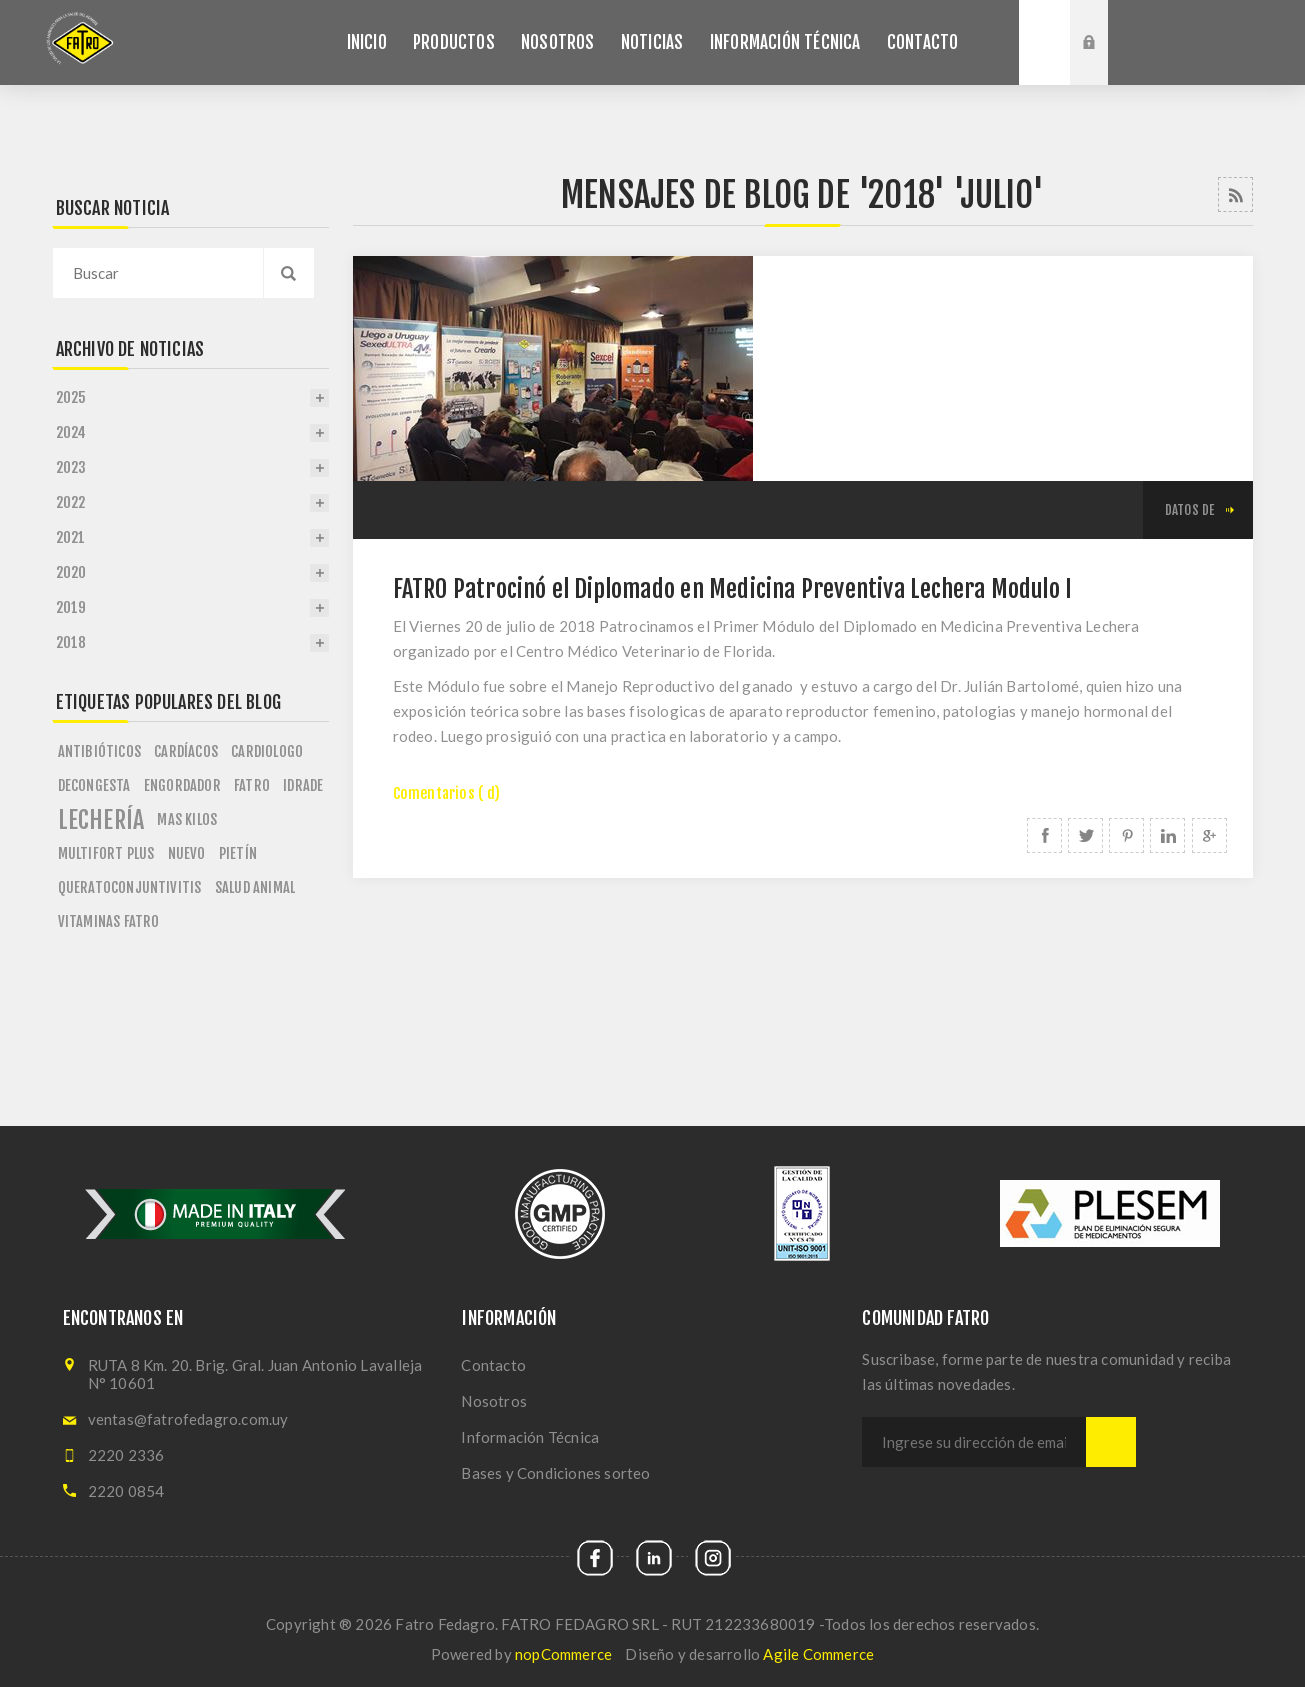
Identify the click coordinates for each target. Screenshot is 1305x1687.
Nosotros (494, 1401)
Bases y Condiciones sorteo (555, 1473)
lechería (101, 820)
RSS (1235, 194)
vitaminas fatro (109, 921)
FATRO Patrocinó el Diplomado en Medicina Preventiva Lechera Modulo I (733, 589)
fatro (252, 785)
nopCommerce (563, 1654)
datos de (1190, 510)
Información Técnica (530, 1437)
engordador (182, 785)
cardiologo (267, 751)
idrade (303, 785)
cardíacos (186, 751)
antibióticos (99, 751)
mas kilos (187, 819)
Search (289, 273)
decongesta (94, 785)
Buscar (1044, 42)
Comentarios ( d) (447, 793)
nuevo (187, 853)
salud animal (255, 887)
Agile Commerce (818, 1654)
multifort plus (106, 853)
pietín (238, 853)
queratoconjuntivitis (130, 887)
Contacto (493, 1365)
